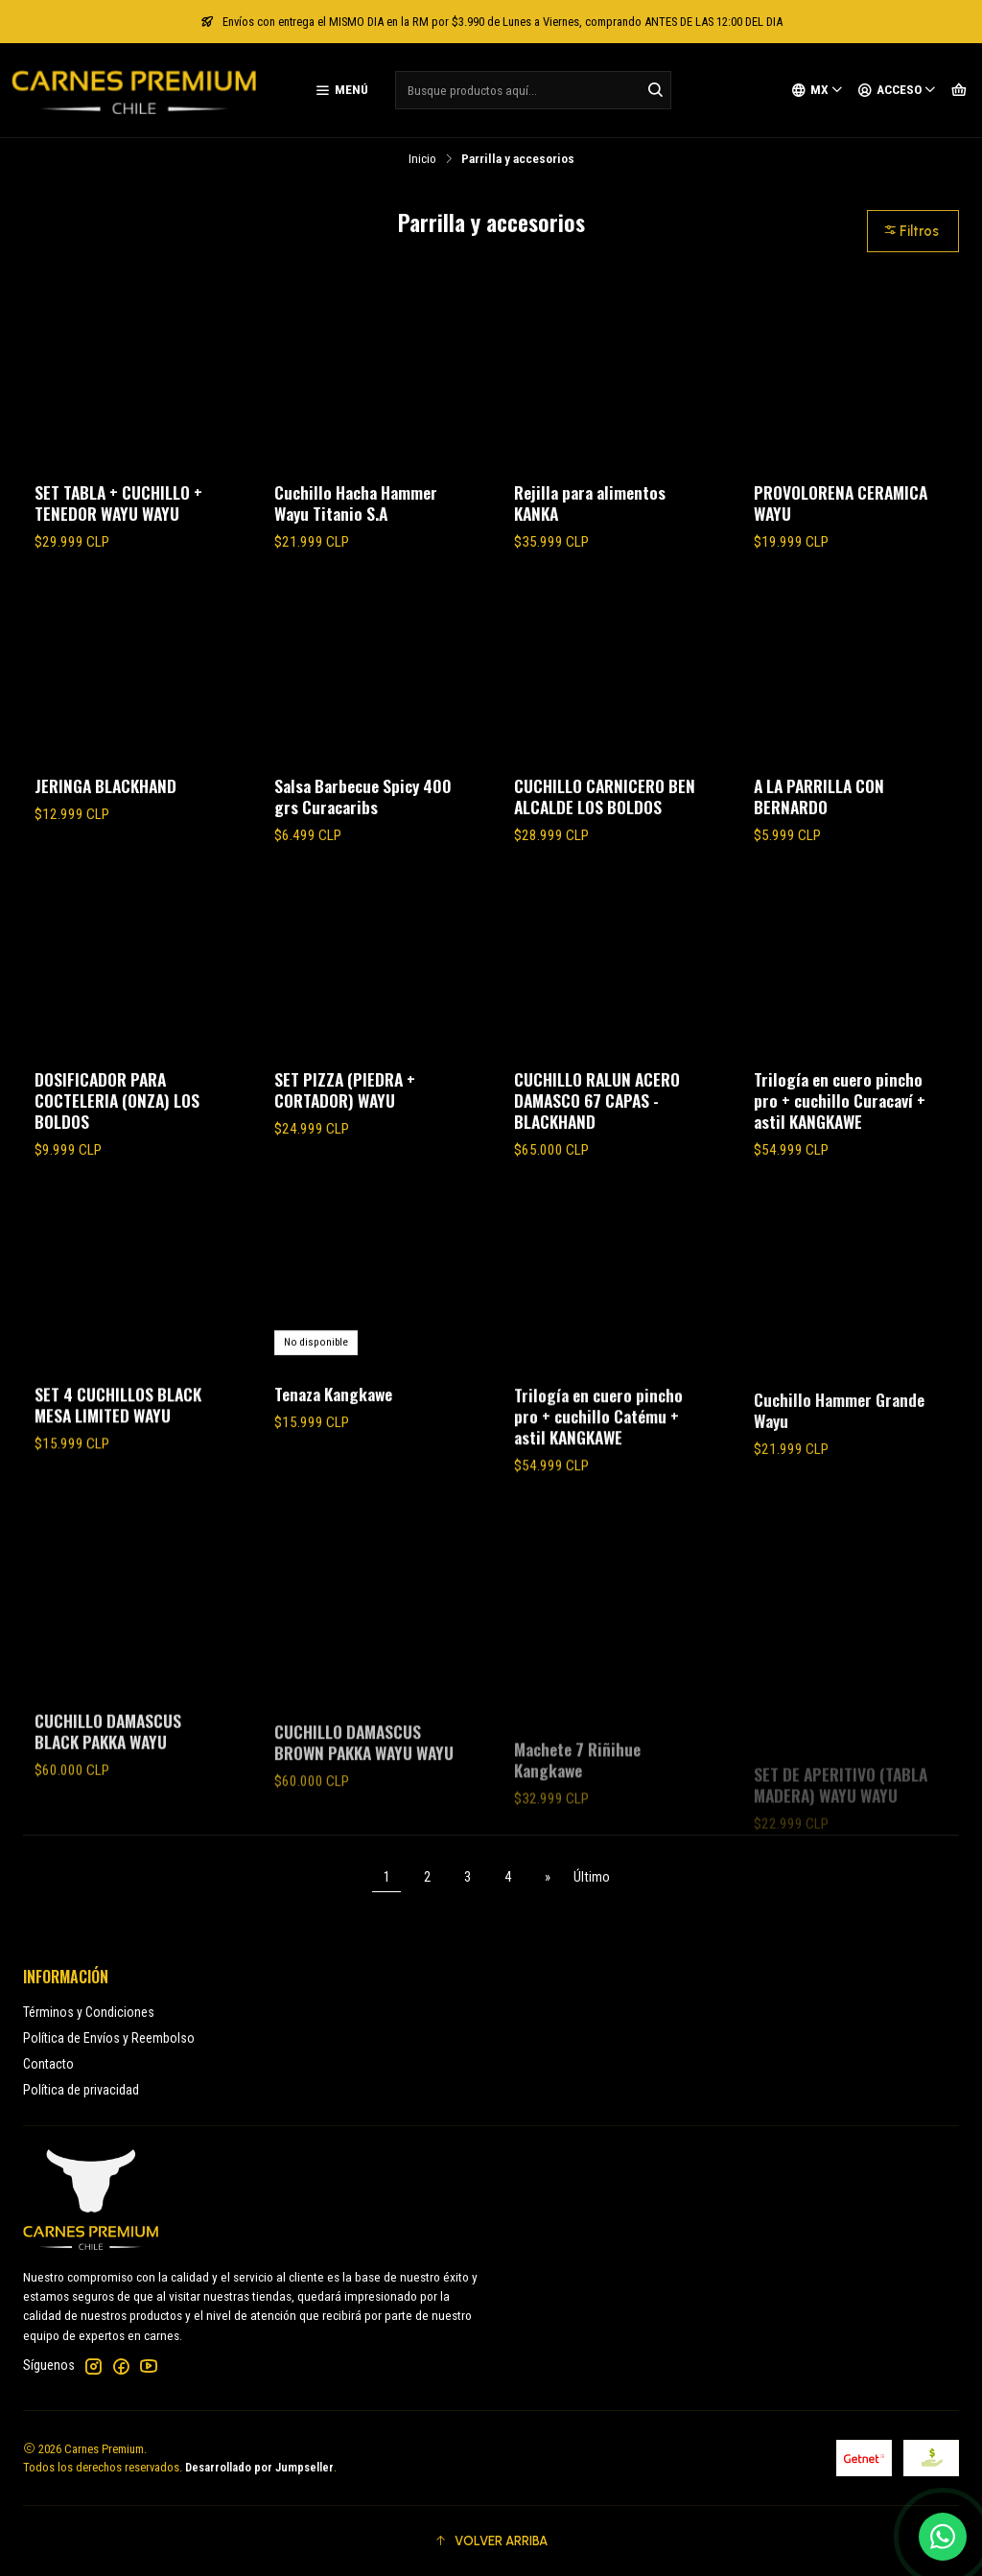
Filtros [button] (911, 231)
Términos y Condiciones (88, 2012)
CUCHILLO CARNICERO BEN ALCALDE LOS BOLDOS (604, 796)
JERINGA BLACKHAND (105, 785)
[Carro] (958, 90)
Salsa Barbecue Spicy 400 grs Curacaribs (363, 796)
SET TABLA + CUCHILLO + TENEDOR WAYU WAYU (118, 502)
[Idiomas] (817, 90)
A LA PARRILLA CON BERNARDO (819, 796)
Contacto (48, 2064)
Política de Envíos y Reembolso (109, 2038)
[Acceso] (897, 90)
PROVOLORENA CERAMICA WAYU (840, 502)
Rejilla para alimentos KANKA (590, 502)
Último (591, 1877)
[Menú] (341, 90)
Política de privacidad (81, 2089)
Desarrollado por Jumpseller (259, 2467)
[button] (491, 2540)
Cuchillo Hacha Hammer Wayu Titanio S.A (355, 502)
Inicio (422, 159)
